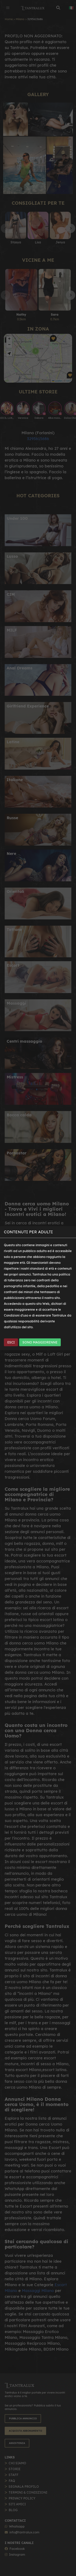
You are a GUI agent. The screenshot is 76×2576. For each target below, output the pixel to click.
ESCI (11, 1342)
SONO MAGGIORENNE (39, 1342)
